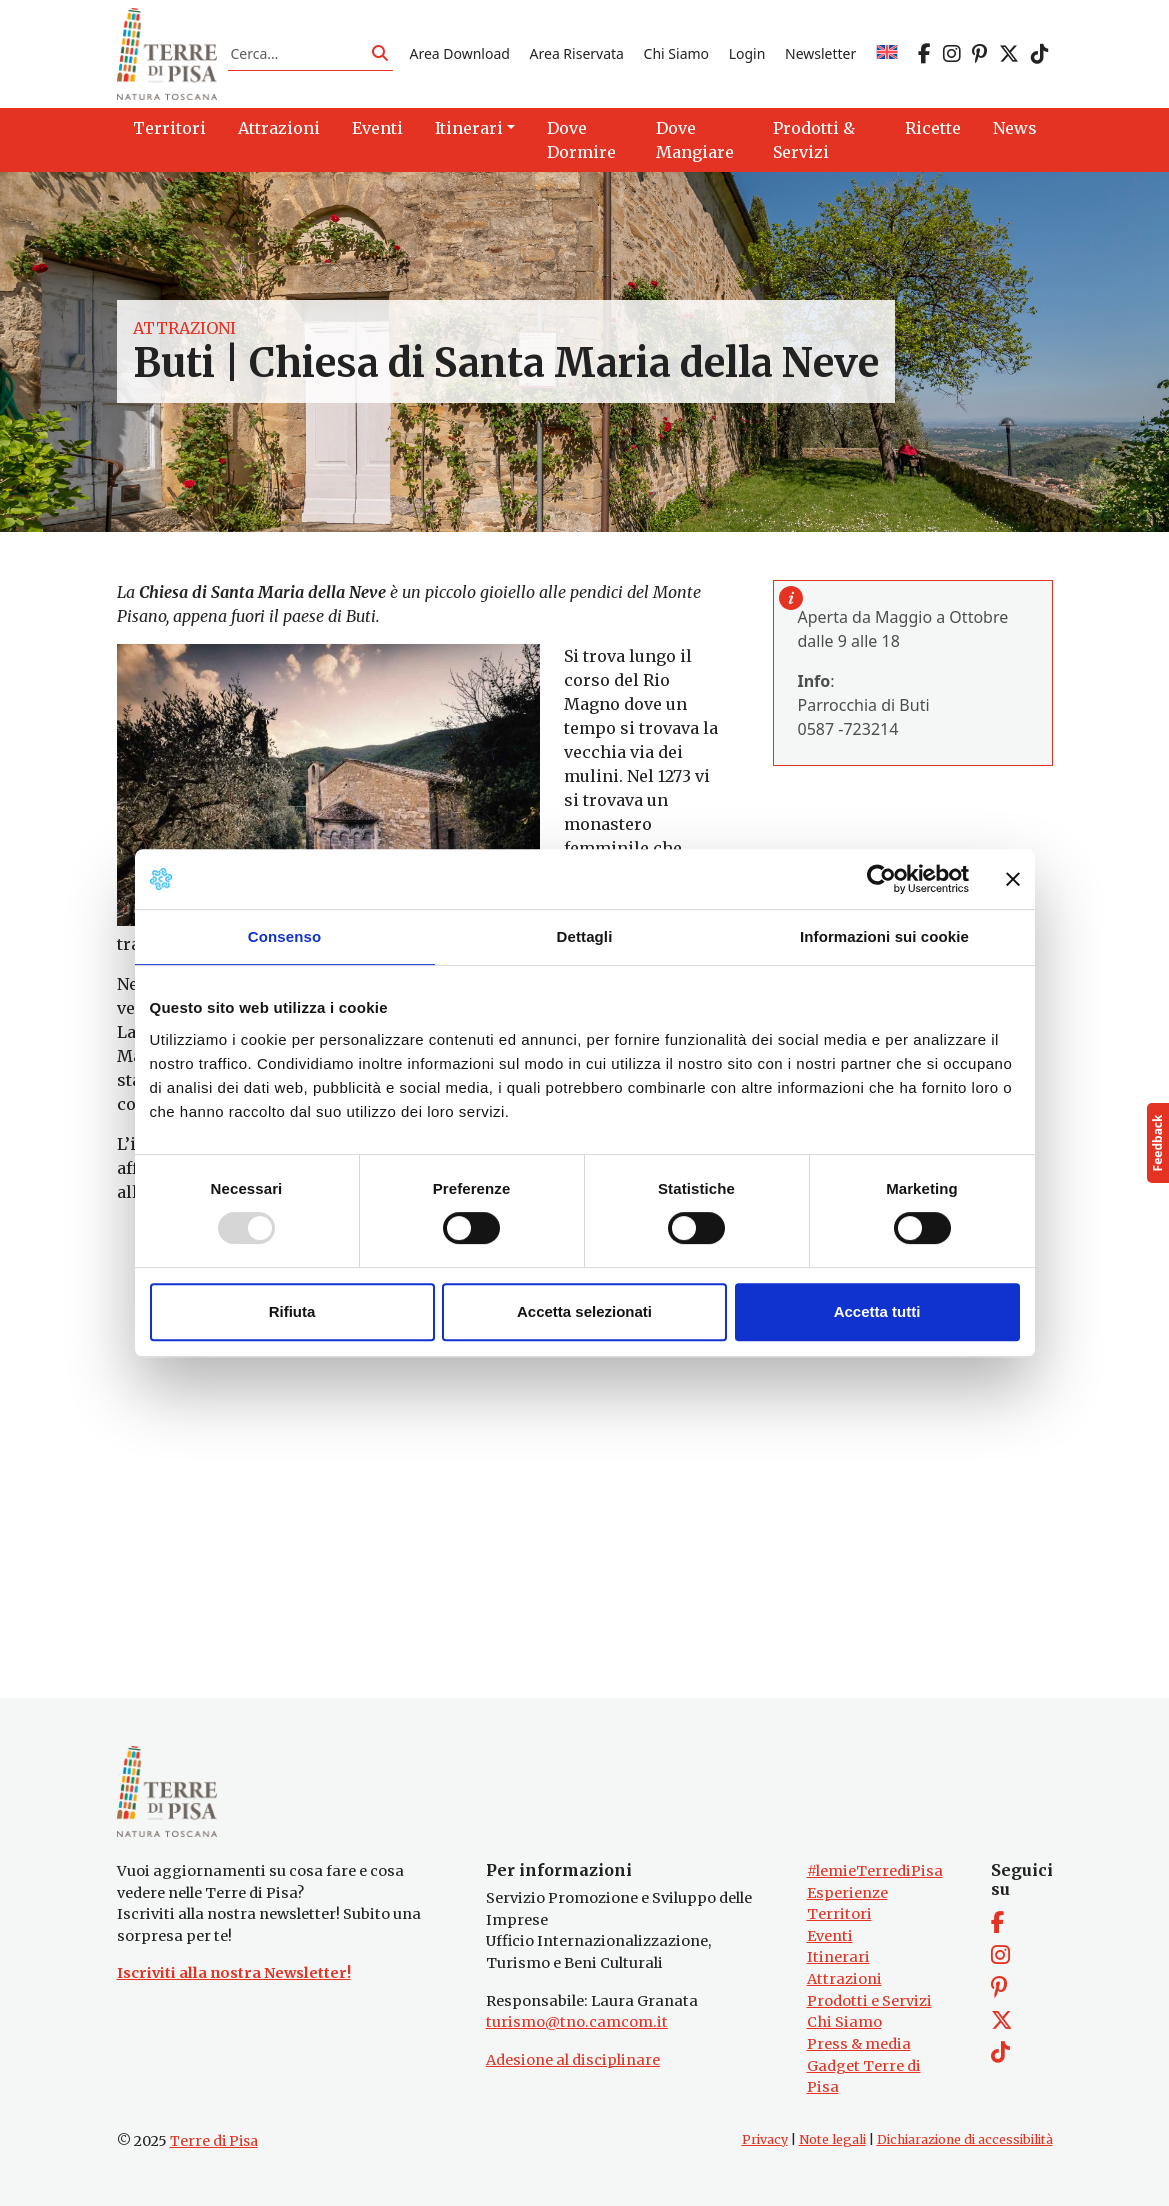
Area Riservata (577, 53)
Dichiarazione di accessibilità (965, 2139)
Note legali (832, 2139)
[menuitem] (887, 53)
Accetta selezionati (584, 1311)
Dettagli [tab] (585, 936)
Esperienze (847, 1893)
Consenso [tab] (284, 936)
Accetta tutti (877, 1311)
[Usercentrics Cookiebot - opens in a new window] (881, 879)
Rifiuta (292, 1311)
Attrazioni (184, 328)
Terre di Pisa (214, 2141)
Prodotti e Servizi (869, 2001)
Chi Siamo (676, 53)
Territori (839, 1914)
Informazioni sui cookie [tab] (884, 936)
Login (747, 53)
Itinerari (838, 1957)
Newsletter (820, 53)
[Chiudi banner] (1013, 879)
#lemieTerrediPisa (875, 1871)
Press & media (859, 2044)
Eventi (830, 1936)
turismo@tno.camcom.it (577, 2022)
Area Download (459, 53)
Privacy (765, 2139)
